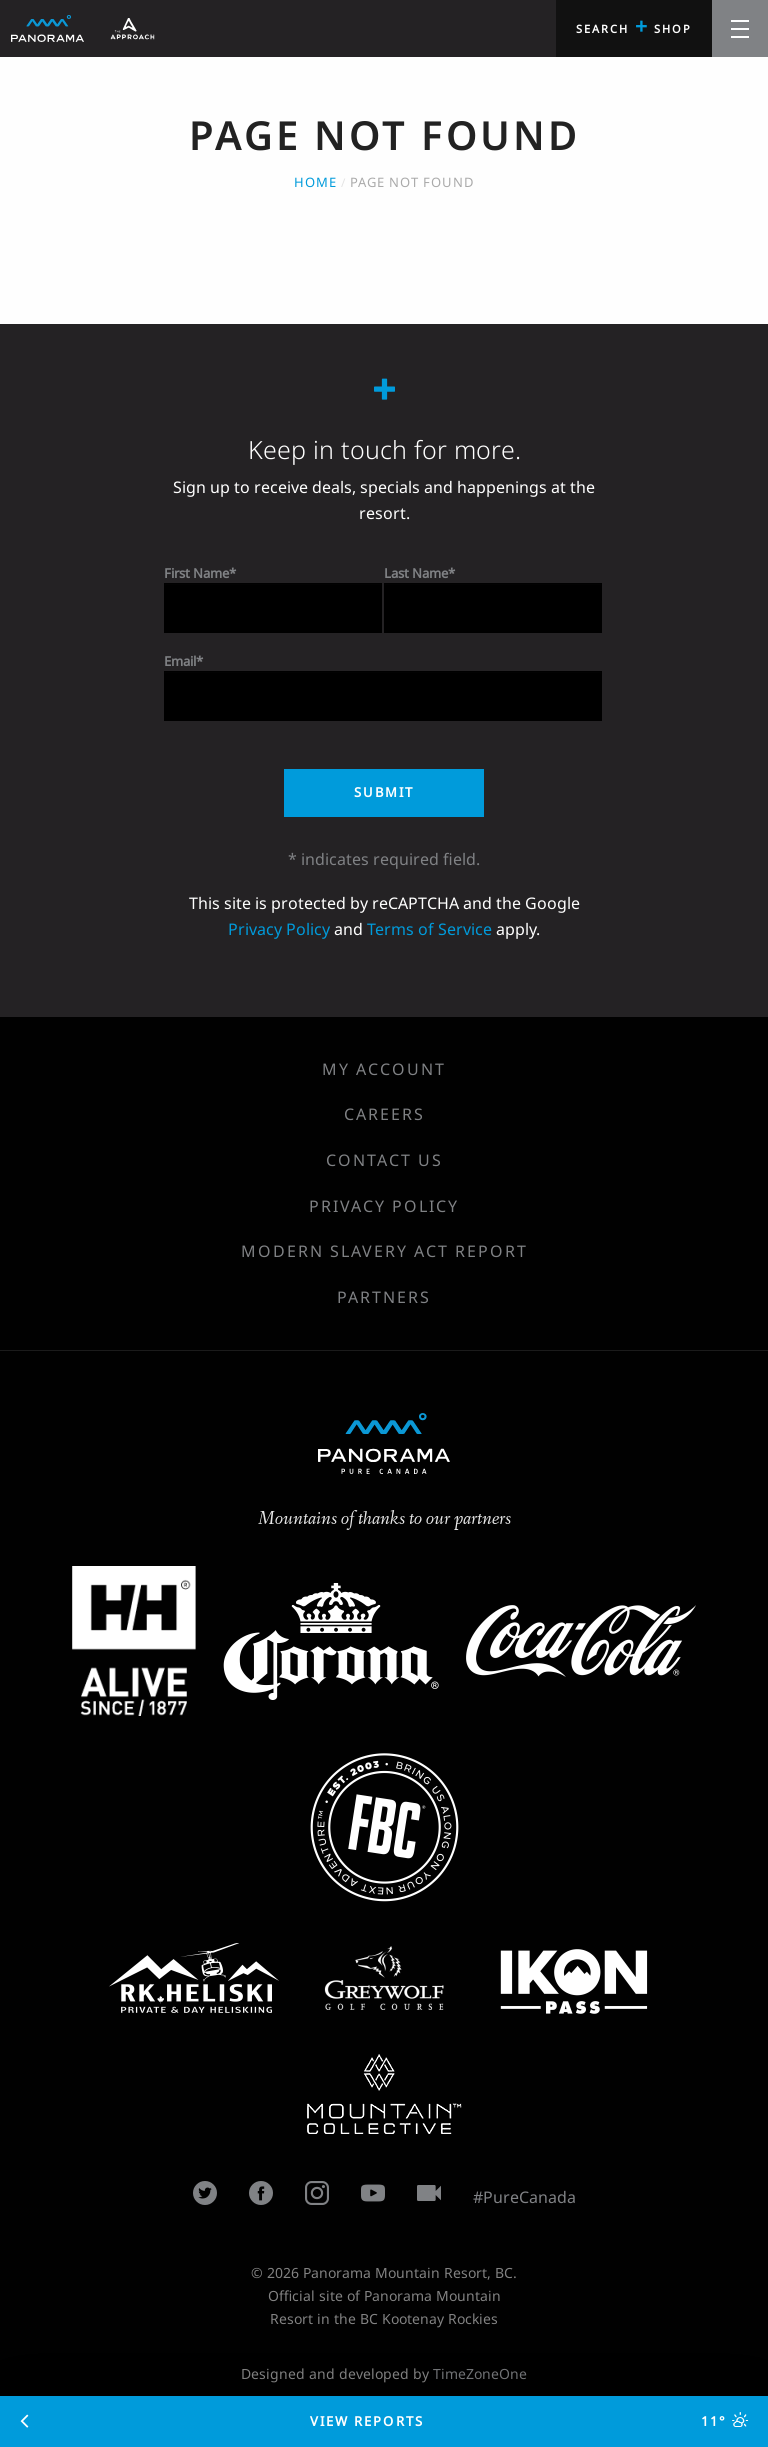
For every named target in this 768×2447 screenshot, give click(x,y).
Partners (384, 1297)
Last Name (416, 573)
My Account (384, 1069)
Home (315, 182)
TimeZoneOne (480, 2373)
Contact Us (384, 1160)
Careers (384, 1114)
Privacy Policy (279, 929)
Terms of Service (429, 929)
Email (180, 661)
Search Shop (634, 26)
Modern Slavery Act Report (384, 1251)
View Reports (384, 2421)
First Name (196, 573)
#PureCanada (524, 2197)
